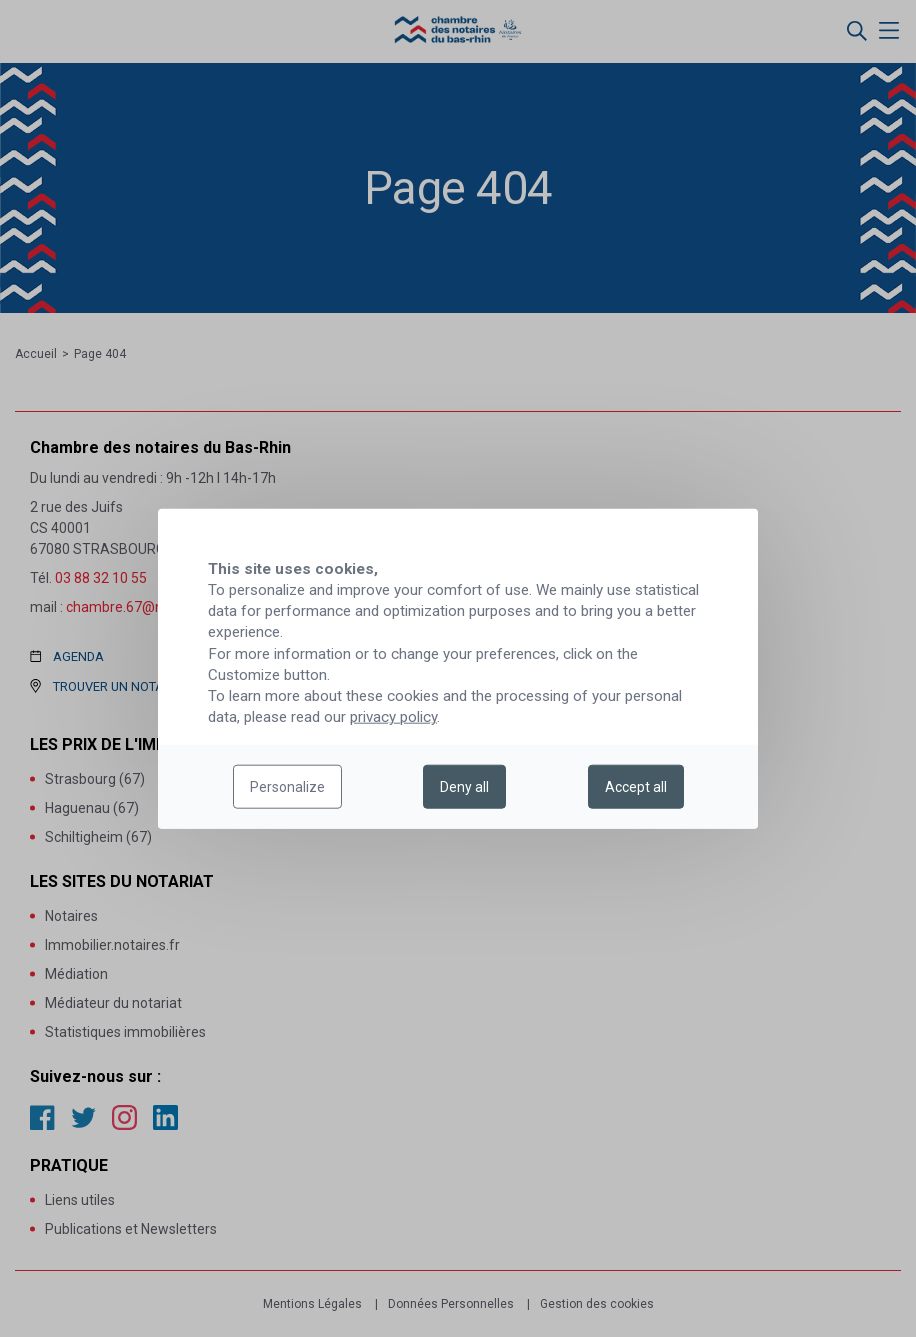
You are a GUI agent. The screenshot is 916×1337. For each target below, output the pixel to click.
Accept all (636, 787)
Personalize (287, 787)
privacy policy (393, 717)
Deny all (464, 787)
